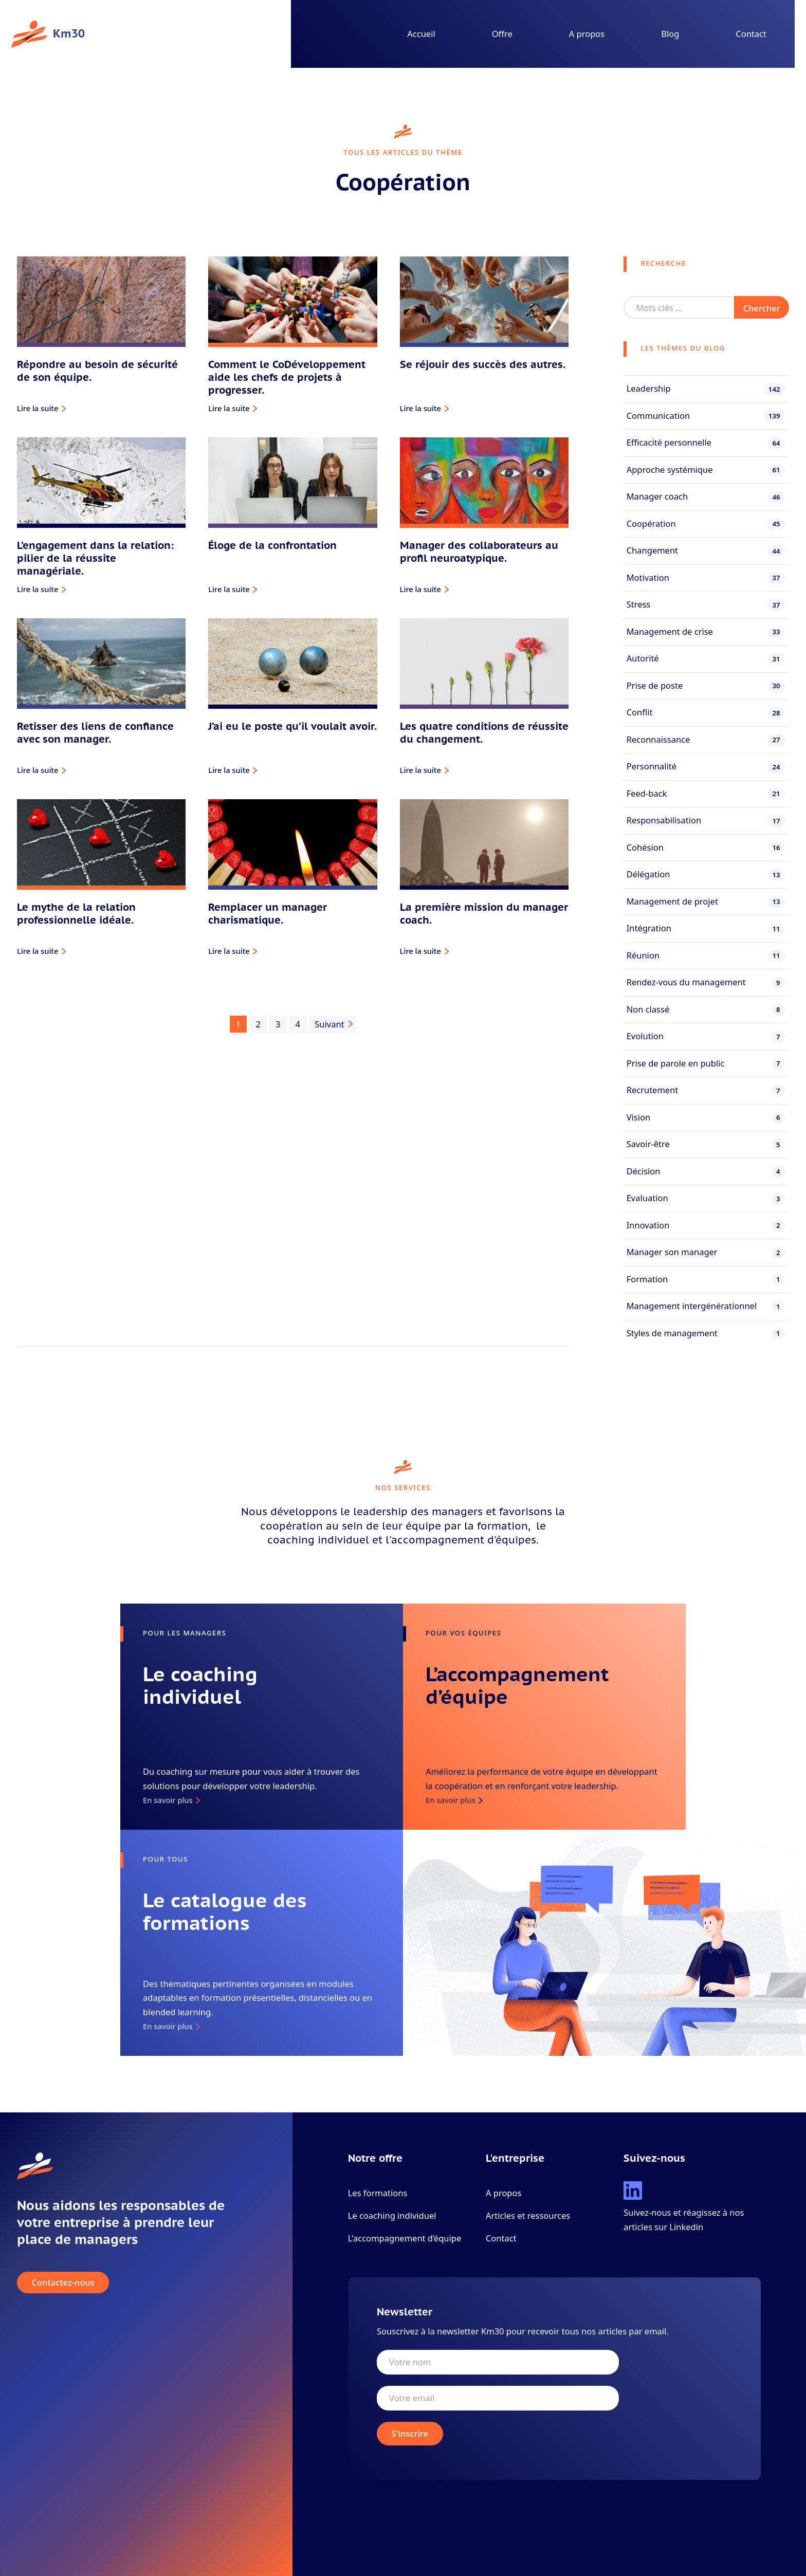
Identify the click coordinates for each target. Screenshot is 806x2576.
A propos (586, 34)
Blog (670, 34)
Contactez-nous (63, 2283)
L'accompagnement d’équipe (405, 2238)
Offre (502, 34)
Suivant (329, 1024)
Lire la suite (37, 408)
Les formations (378, 2193)
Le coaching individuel (392, 2215)
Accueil (421, 34)
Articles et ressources (528, 2215)
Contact (751, 34)
